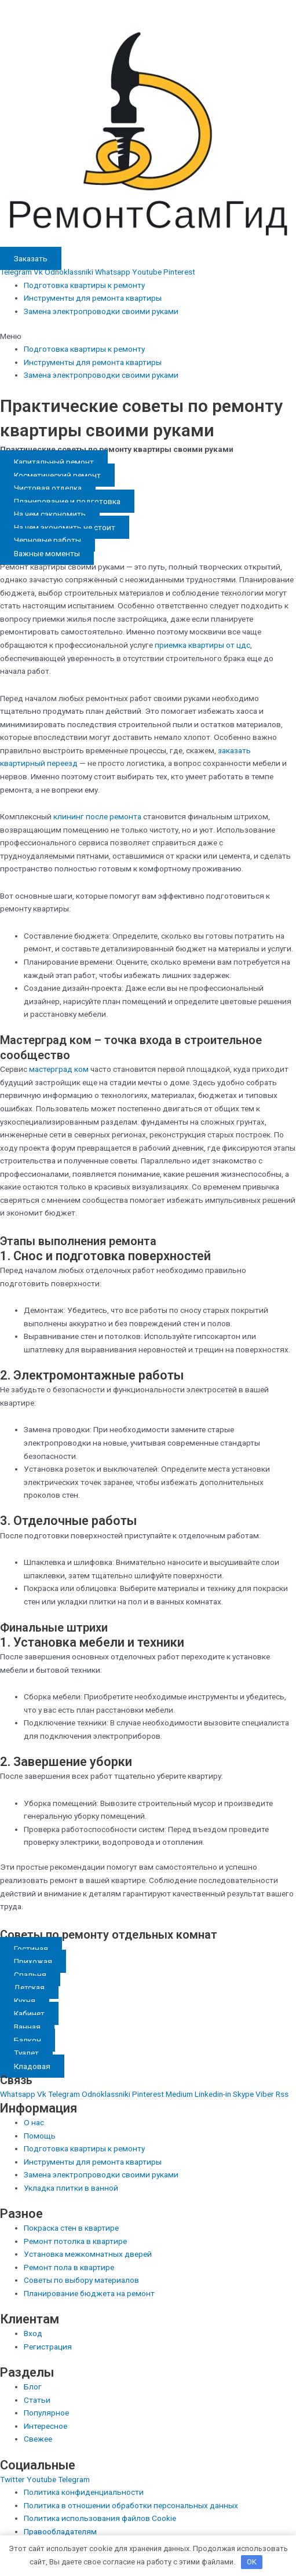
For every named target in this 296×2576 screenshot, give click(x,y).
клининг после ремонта (97, 816)
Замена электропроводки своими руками (101, 311)
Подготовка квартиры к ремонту (84, 285)
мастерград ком (59, 1069)
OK (252, 2561)
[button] (148, 336)
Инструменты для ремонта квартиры (93, 297)
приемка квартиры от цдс (202, 645)
